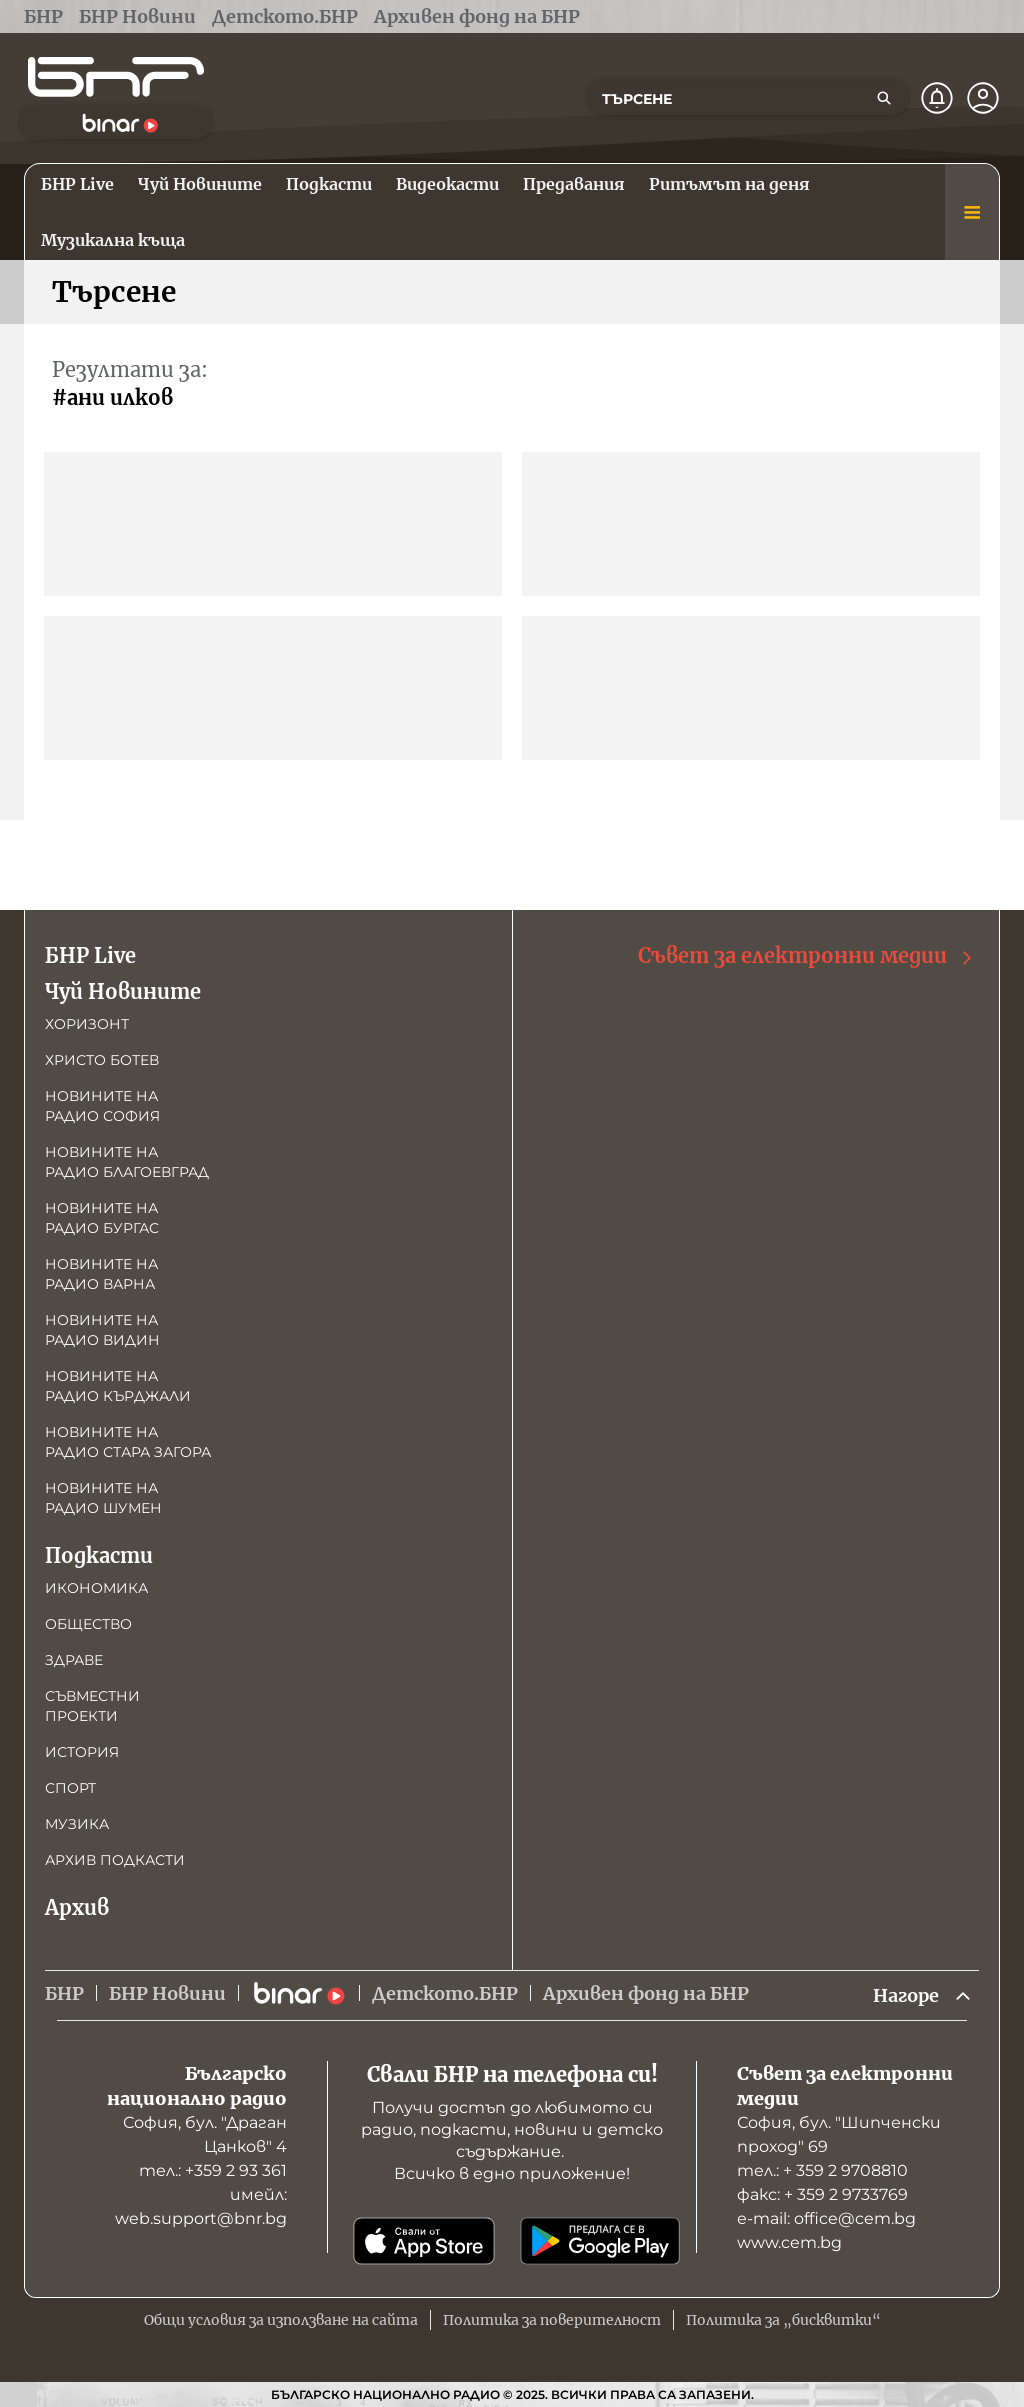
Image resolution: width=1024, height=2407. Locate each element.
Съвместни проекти (92, 1706)
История (82, 1752)
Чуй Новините (123, 991)
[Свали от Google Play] (600, 2241)
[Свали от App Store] (424, 2241)
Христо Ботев (102, 1060)
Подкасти (99, 1555)
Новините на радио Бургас (102, 1218)
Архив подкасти (115, 1860)
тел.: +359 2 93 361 (213, 2170)
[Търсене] (884, 98)
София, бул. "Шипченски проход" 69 (839, 2134)
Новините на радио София (102, 1106)
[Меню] (972, 212)
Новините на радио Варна (101, 1274)
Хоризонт (87, 1024)
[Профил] (983, 98)
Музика (77, 1824)
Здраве (74, 1660)
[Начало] (116, 77)
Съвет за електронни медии (806, 956)
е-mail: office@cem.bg (826, 2218)
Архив (77, 1907)
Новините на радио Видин (102, 1330)
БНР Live (90, 955)
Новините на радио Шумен (103, 1498)
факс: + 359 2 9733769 (822, 2194)
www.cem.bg (789, 2242)
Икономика (96, 1588)
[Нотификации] (937, 98)
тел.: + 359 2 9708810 (822, 2170)
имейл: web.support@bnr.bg (201, 2206)
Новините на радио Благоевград (127, 1162)
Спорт (70, 1788)
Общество (88, 1624)
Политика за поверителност (552, 2320)
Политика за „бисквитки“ (783, 2320)
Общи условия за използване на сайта (281, 2320)
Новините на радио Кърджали (118, 1386)
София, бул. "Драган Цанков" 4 (205, 2134)
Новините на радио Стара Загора (128, 1442)
